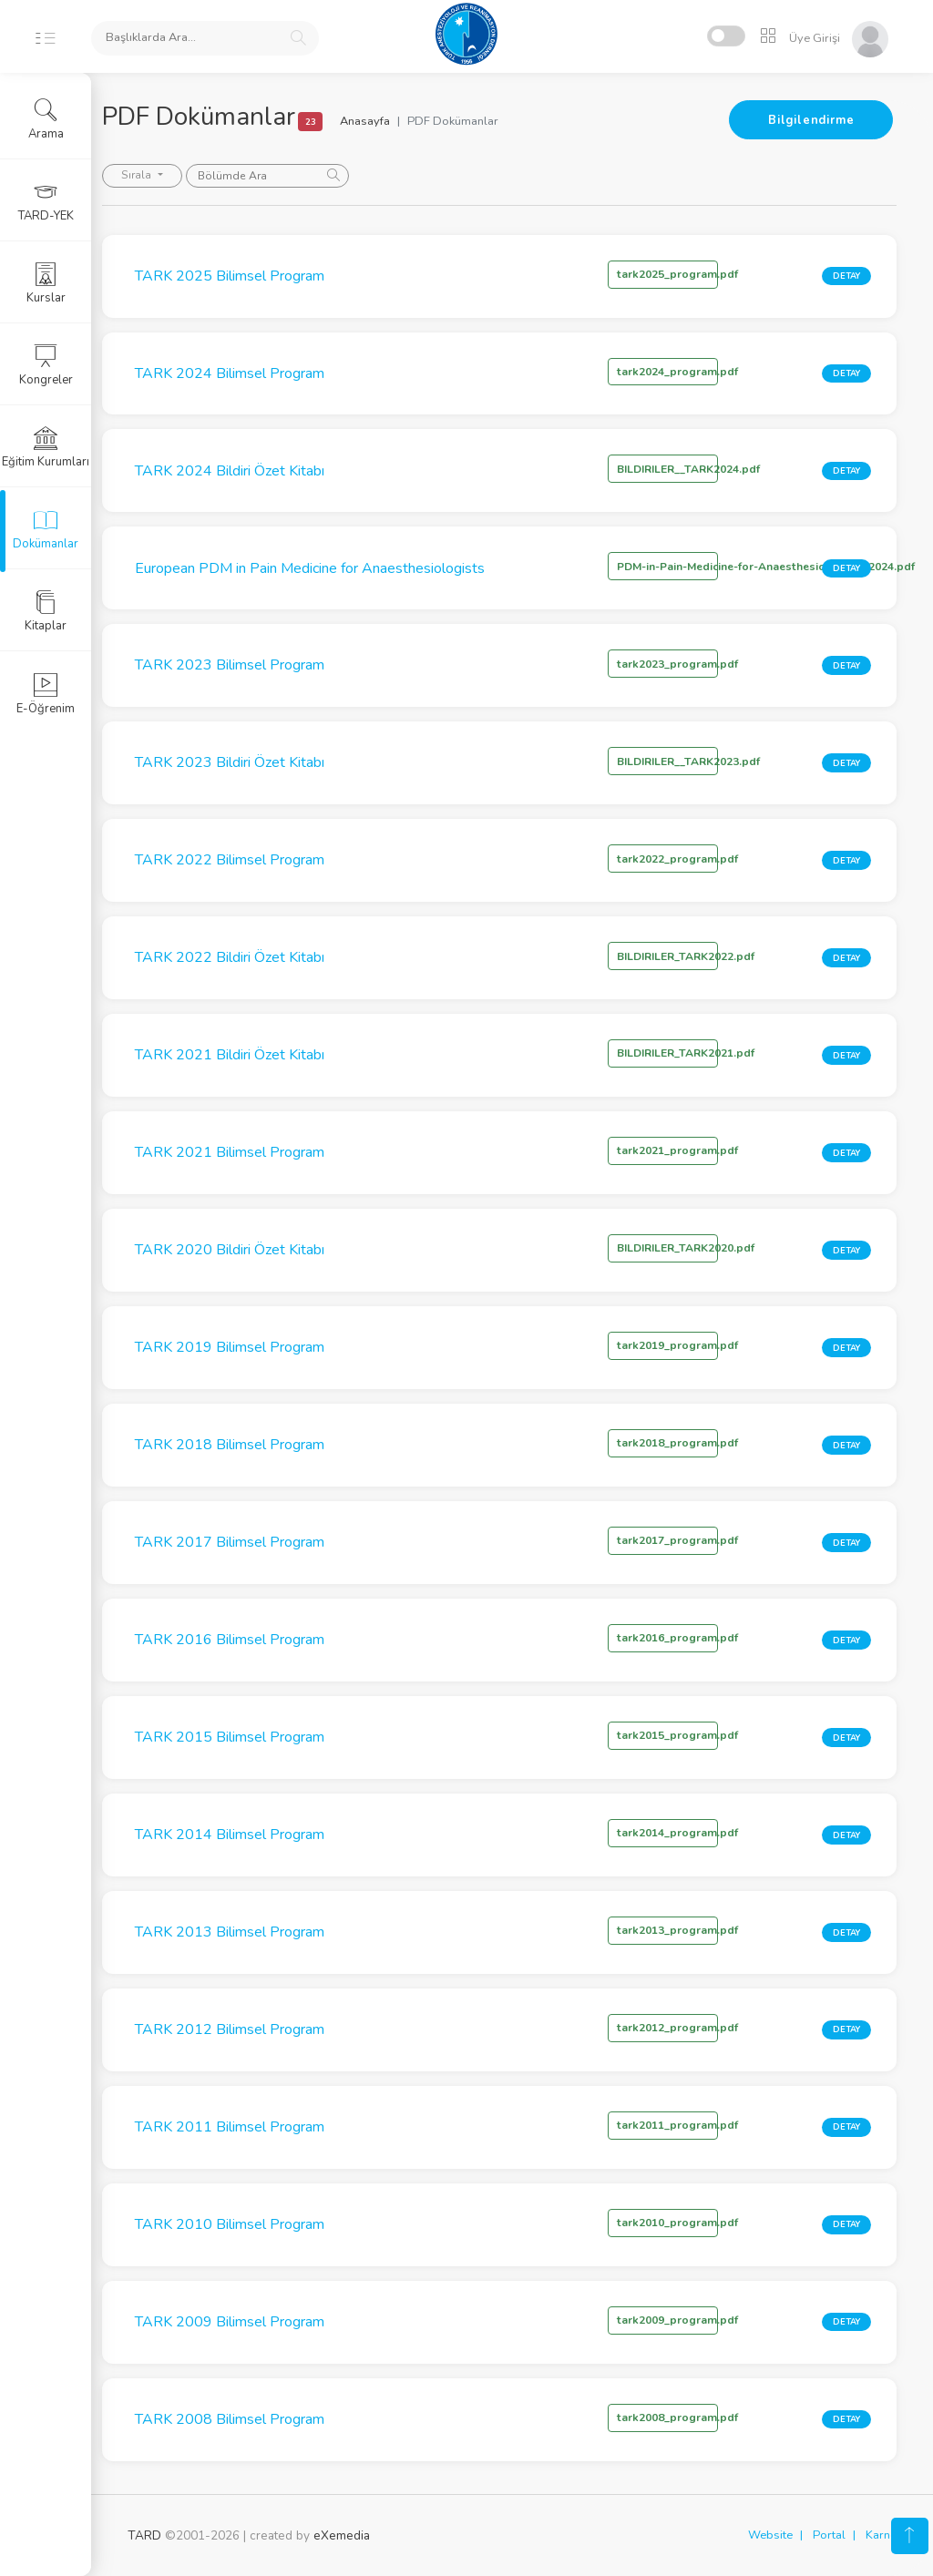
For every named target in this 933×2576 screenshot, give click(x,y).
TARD (144, 2535)
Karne (881, 2535)
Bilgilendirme (811, 120)
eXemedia (341, 2535)
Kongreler (46, 365)
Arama (46, 119)
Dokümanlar (45, 529)
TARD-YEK (46, 201)
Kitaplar (46, 611)
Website (770, 2535)
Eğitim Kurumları (45, 447)
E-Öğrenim (45, 694)
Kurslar (46, 283)
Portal (829, 2535)
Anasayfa (389, 121)
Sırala (163, 175)
